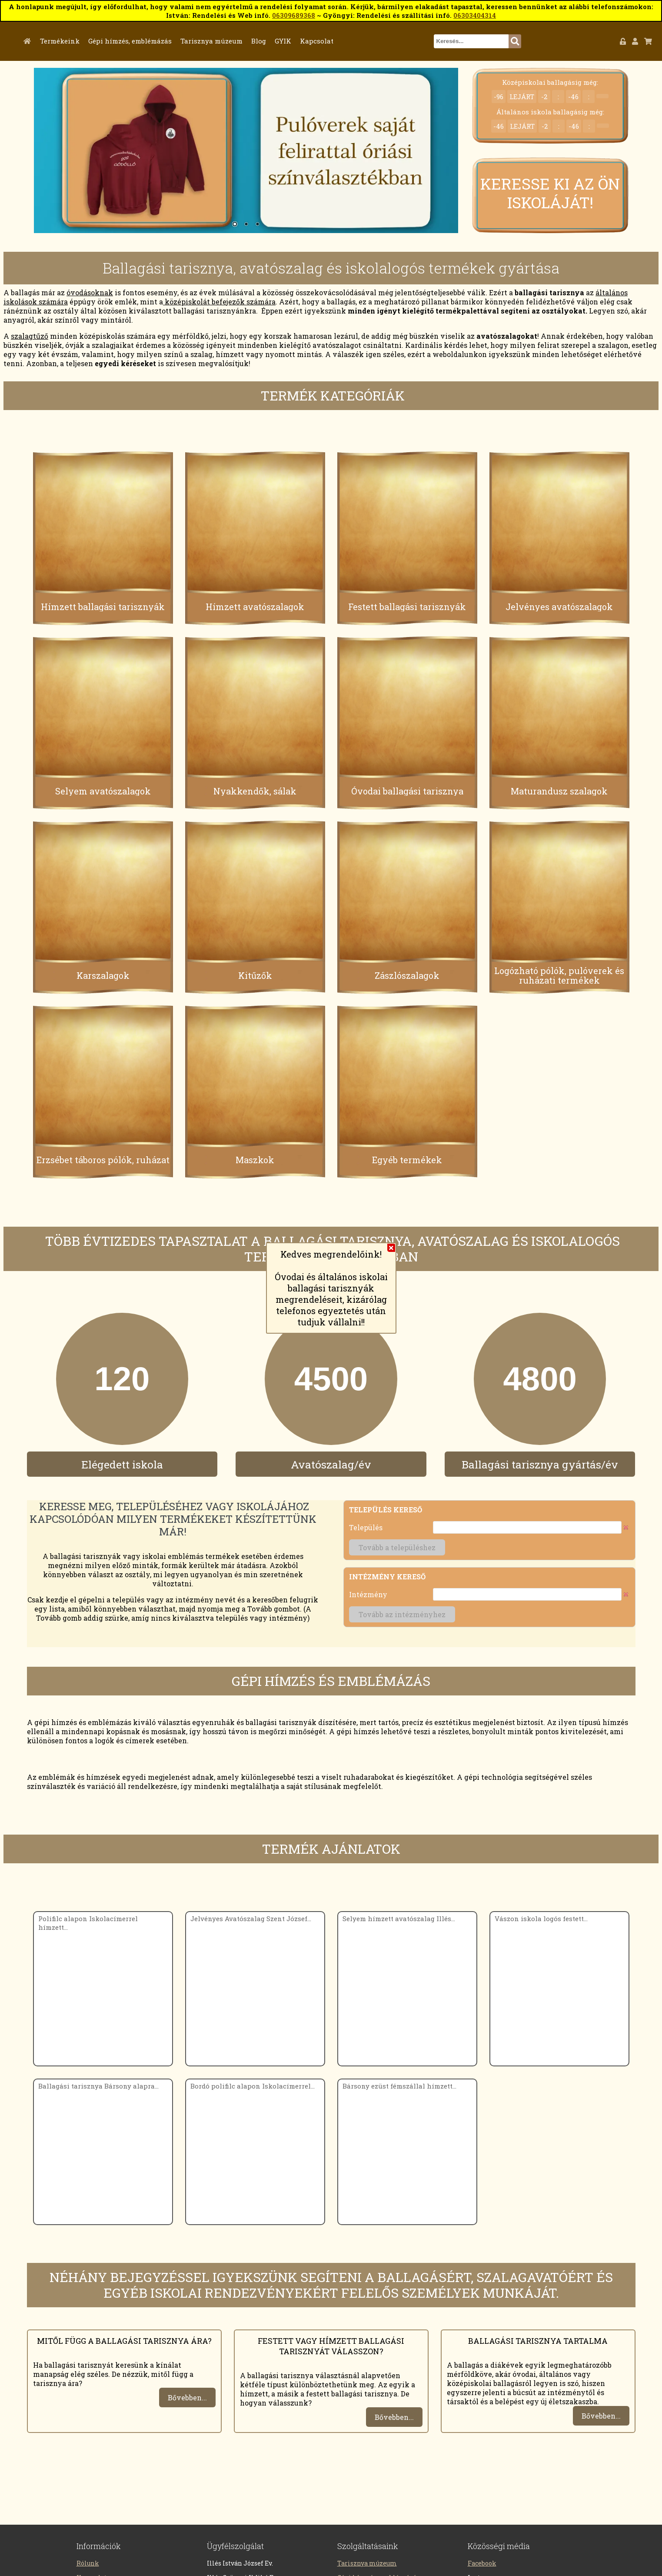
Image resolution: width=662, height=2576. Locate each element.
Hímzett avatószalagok (255, 609)
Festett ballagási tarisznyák (407, 609)
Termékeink (103, 41)
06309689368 (293, 15)
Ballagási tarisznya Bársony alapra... (98, 2087)
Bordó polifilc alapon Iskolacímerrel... (252, 2087)
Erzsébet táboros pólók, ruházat (103, 1162)
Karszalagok (103, 977)
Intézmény (368, 1596)
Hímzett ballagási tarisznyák (103, 609)
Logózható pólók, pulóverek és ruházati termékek (559, 977)
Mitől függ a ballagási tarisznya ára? (124, 2342)
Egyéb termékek (407, 1162)
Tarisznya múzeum (255, 41)
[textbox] (493, 41)
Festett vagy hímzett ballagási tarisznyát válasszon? (331, 2347)
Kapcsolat (360, 41)
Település (366, 1529)
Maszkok (255, 1162)
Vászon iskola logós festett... (541, 1920)
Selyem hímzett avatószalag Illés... (399, 1920)
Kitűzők (255, 977)
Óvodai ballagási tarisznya (407, 793)
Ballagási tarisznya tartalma (538, 2342)
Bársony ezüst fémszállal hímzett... (399, 2087)
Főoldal (72, 41)
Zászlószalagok (407, 977)
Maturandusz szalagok (559, 793)
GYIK (326, 41)
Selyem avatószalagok (103, 793)
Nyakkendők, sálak (254, 793)
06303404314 (474, 15)
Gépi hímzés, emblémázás (173, 41)
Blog (302, 41)
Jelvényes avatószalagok (559, 609)
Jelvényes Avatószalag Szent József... (250, 1920)
